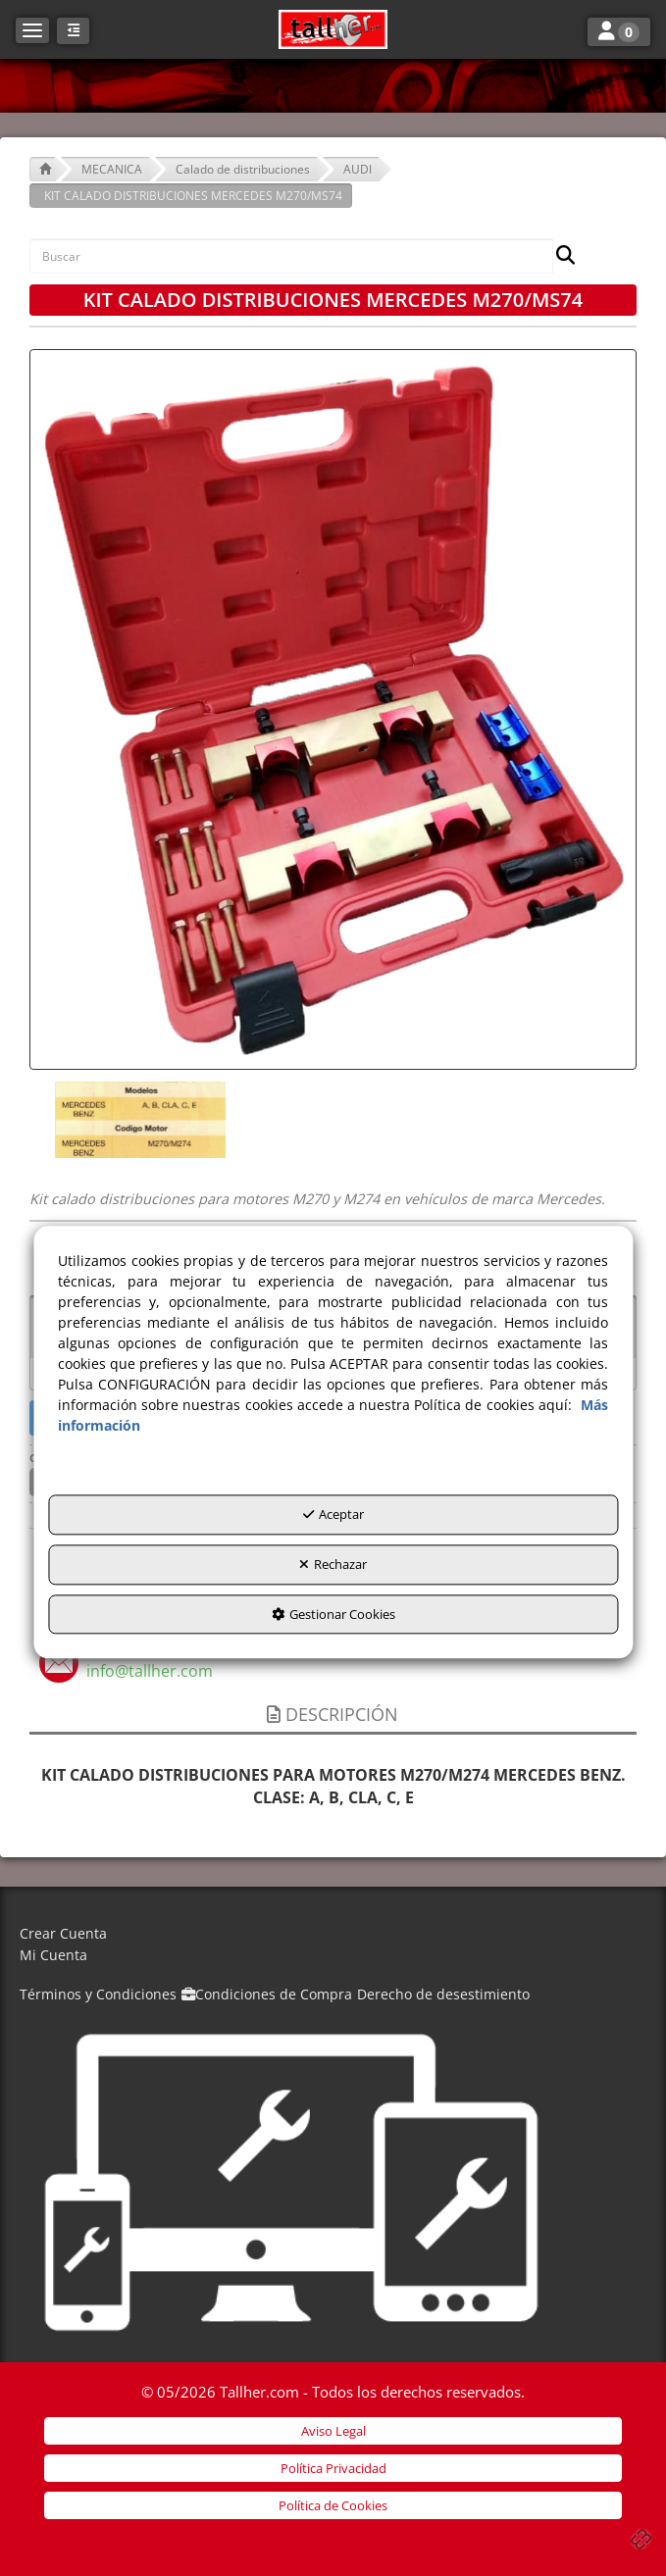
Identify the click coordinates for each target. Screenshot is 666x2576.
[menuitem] (333, 1934)
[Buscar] (559, 256)
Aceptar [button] (333, 1515)
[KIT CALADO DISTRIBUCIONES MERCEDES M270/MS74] (333, 709)
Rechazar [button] (333, 1564)
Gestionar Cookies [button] (333, 1614)
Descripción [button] (332, 1714)
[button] (332, 29)
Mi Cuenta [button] (53, 1954)
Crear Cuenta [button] (63, 1933)
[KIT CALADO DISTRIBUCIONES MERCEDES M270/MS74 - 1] (138, 1120)
